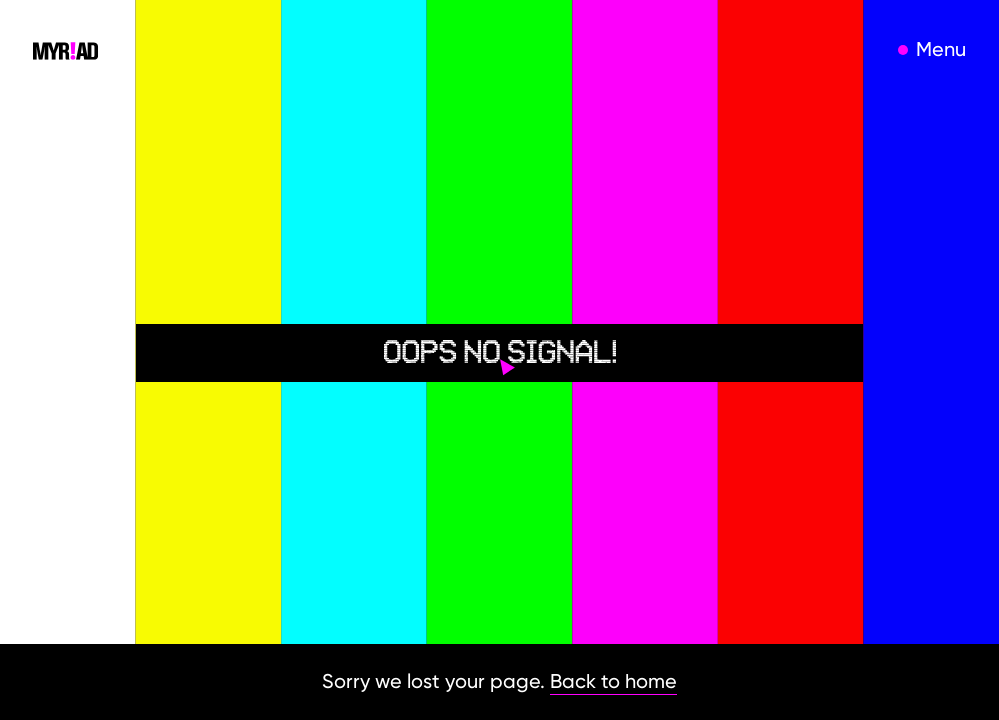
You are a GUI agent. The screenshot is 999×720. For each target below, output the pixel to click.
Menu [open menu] (941, 49)
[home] (65, 50)
